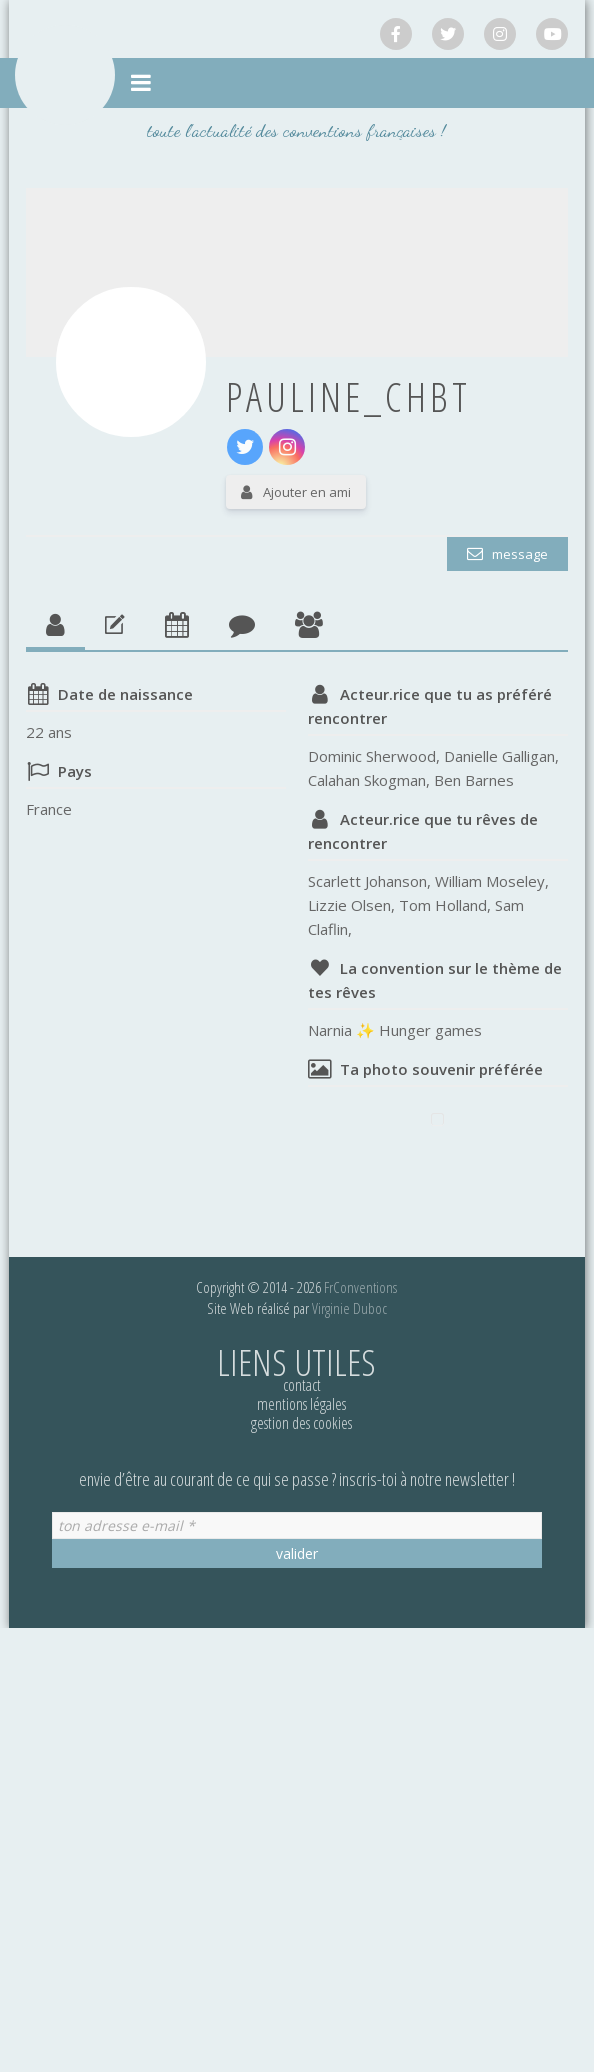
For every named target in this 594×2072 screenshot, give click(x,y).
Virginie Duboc (349, 1308)
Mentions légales (301, 1404)
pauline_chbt (348, 396)
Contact (302, 1385)
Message (518, 554)
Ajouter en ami (307, 492)
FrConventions (360, 1287)
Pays (75, 771)
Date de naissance (125, 694)
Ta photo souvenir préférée (441, 1069)
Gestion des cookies (301, 1423)
